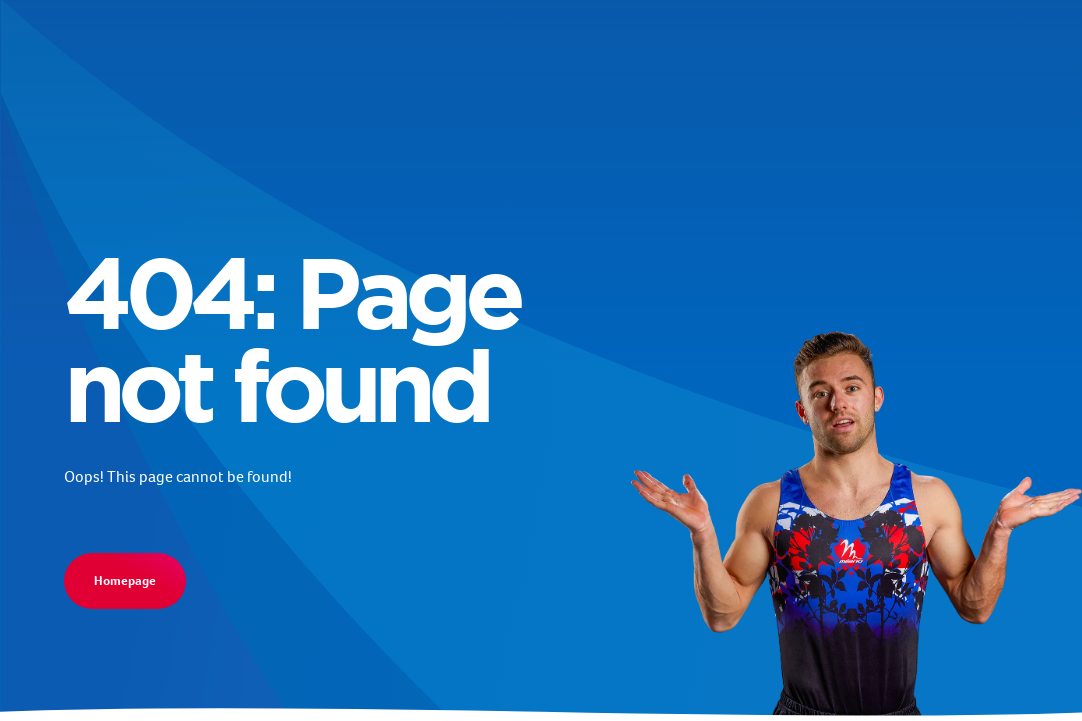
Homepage (125, 580)
